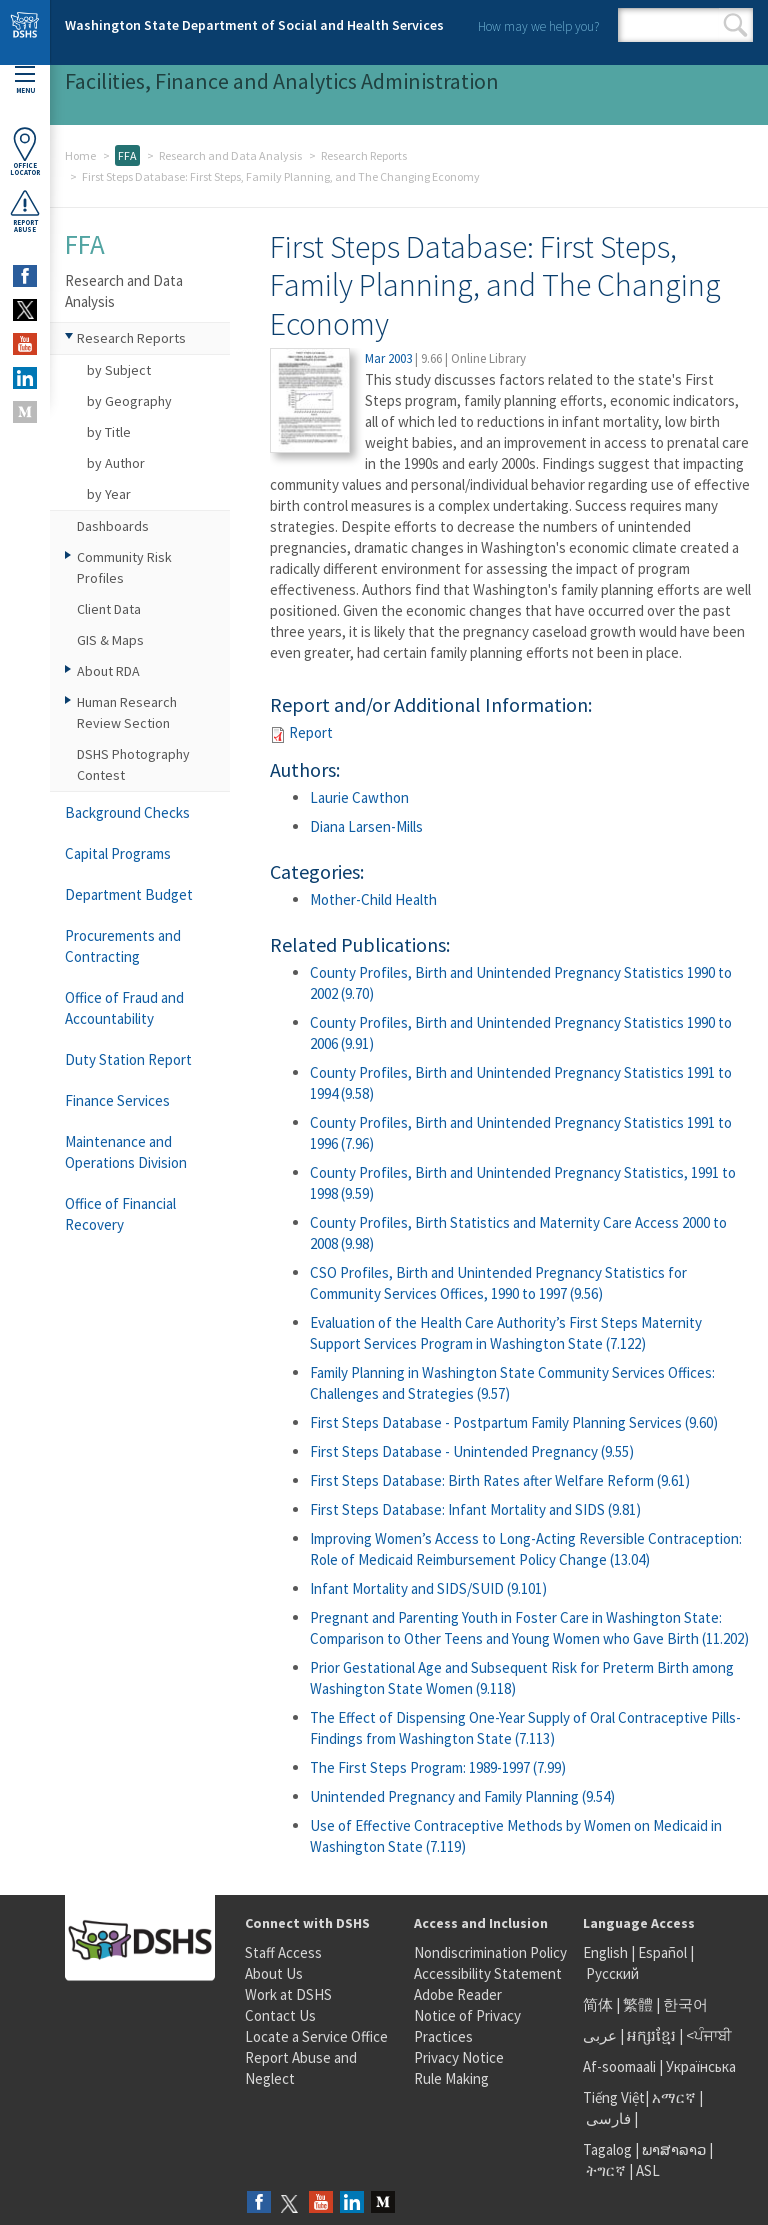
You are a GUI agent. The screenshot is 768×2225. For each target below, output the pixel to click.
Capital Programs (118, 853)
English (607, 1952)
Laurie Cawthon (359, 797)
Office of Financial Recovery (120, 1214)
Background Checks (127, 812)
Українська (701, 2066)
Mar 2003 (388, 358)
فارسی (607, 2118)
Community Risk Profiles (124, 567)
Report (311, 732)
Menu (25, 80)
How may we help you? (538, 26)
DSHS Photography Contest (133, 764)
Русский (612, 1973)
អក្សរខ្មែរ (651, 2035)
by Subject (119, 370)
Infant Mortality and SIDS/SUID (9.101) (428, 1588)
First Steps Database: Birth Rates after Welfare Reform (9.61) (500, 1480)
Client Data (109, 609)
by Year (109, 494)
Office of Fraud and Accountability (124, 1008)
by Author (116, 463)
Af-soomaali (619, 2066)
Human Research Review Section (127, 712)
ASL (648, 2170)
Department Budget (129, 894)
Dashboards (113, 526)
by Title (109, 432)
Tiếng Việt (614, 2097)
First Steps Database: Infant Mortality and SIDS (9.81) (475, 1509)
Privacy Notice (459, 2057)
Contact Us (280, 2015)
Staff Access (283, 1952)
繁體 (639, 2004)
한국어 (685, 2004)
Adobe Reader (458, 1994)
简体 (598, 2004)
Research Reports (364, 155)
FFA (127, 155)
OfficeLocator (25, 151)
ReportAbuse (25, 211)
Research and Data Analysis (230, 155)
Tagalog (607, 2149)
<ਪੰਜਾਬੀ (709, 2035)
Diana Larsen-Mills (366, 826)
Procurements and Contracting (123, 946)
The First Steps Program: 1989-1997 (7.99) (438, 1767)
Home (80, 155)
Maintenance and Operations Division (126, 1152)
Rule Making (451, 2078)
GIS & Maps (110, 640)
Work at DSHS (288, 1994)
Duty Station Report (128, 1059)
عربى (600, 2035)
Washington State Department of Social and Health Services (254, 25)
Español (662, 1952)
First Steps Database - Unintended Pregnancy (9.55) (472, 1451)
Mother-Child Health (373, 899)
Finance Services (117, 1100)
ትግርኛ (606, 2170)
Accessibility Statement (488, 1973)
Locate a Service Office (316, 2036)
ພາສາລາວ (674, 2149)
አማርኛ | (677, 2097)
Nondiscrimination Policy (490, 1952)
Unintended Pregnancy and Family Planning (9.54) (462, 1796)
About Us (274, 1973)
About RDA (108, 671)
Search (735, 25)
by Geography (129, 401)
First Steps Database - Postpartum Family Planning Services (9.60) (514, 1422)
